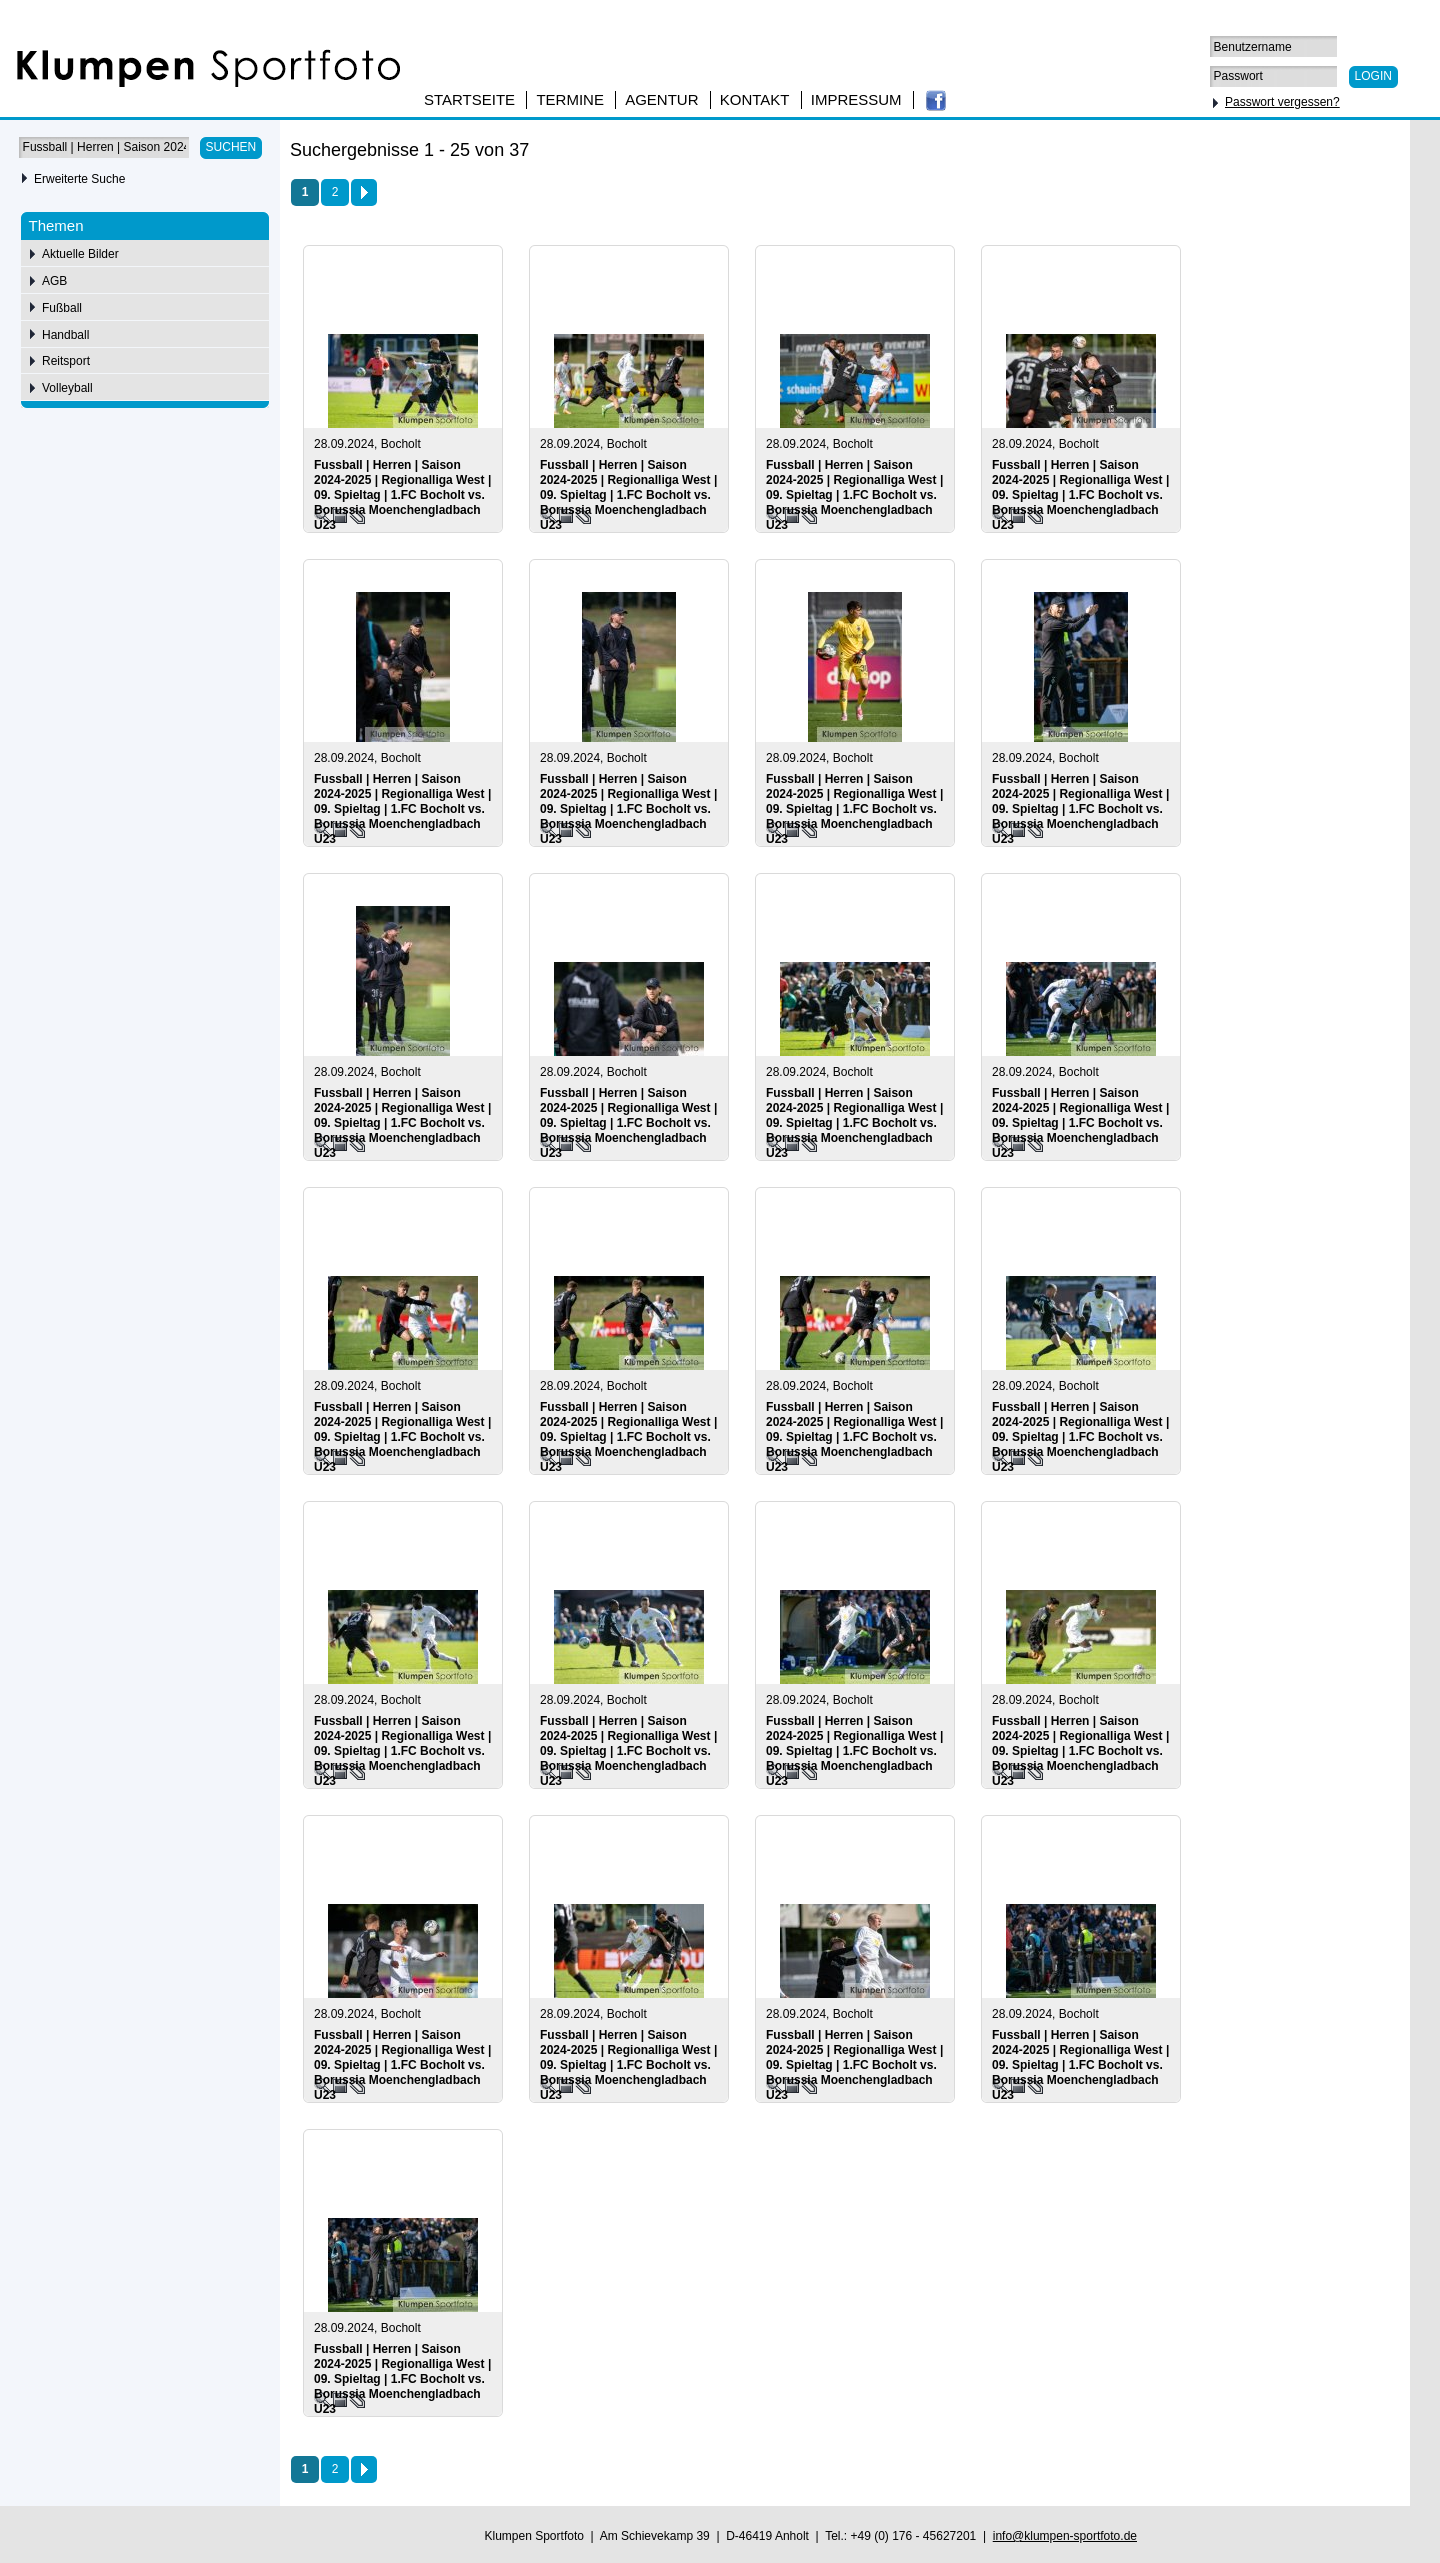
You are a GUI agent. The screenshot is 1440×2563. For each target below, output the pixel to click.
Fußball (62, 308)
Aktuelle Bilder (80, 254)
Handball (65, 335)
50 (1293, 153)
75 (1321, 153)
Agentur (661, 99)
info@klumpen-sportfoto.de (1065, 2536)
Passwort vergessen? (1282, 102)
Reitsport (66, 361)
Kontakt (755, 99)
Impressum (856, 99)
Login (1373, 76)
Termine (570, 99)
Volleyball (67, 388)
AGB (54, 281)
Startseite (469, 99)
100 (1353, 153)
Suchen (231, 147)
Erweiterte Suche (79, 179)
